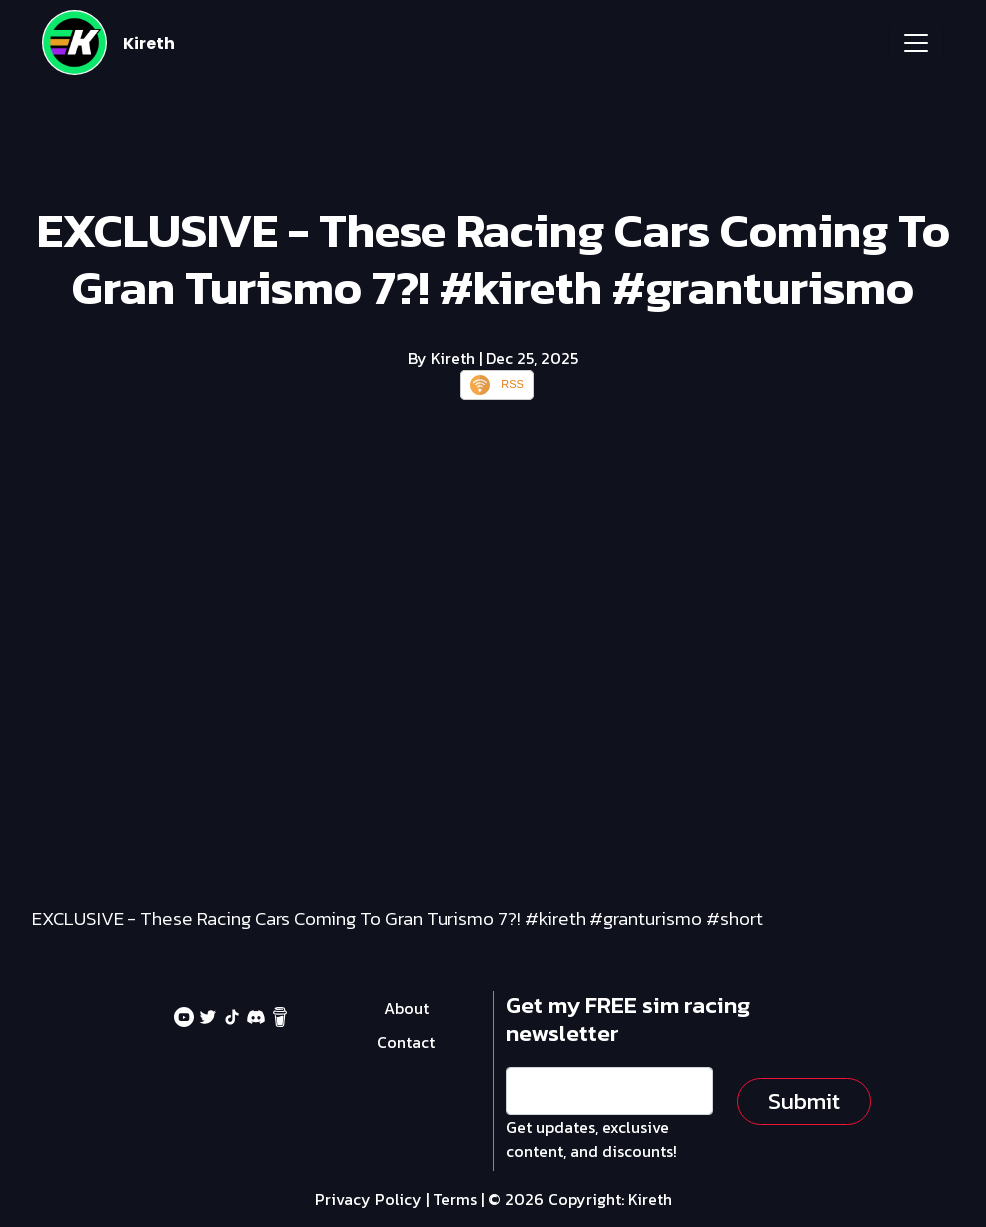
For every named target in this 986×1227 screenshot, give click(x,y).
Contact (406, 1042)
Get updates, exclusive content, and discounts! (591, 1139)
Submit (804, 1101)
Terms (455, 1199)
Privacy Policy (368, 1199)
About (406, 1008)
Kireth (149, 43)
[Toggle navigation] (916, 43)
